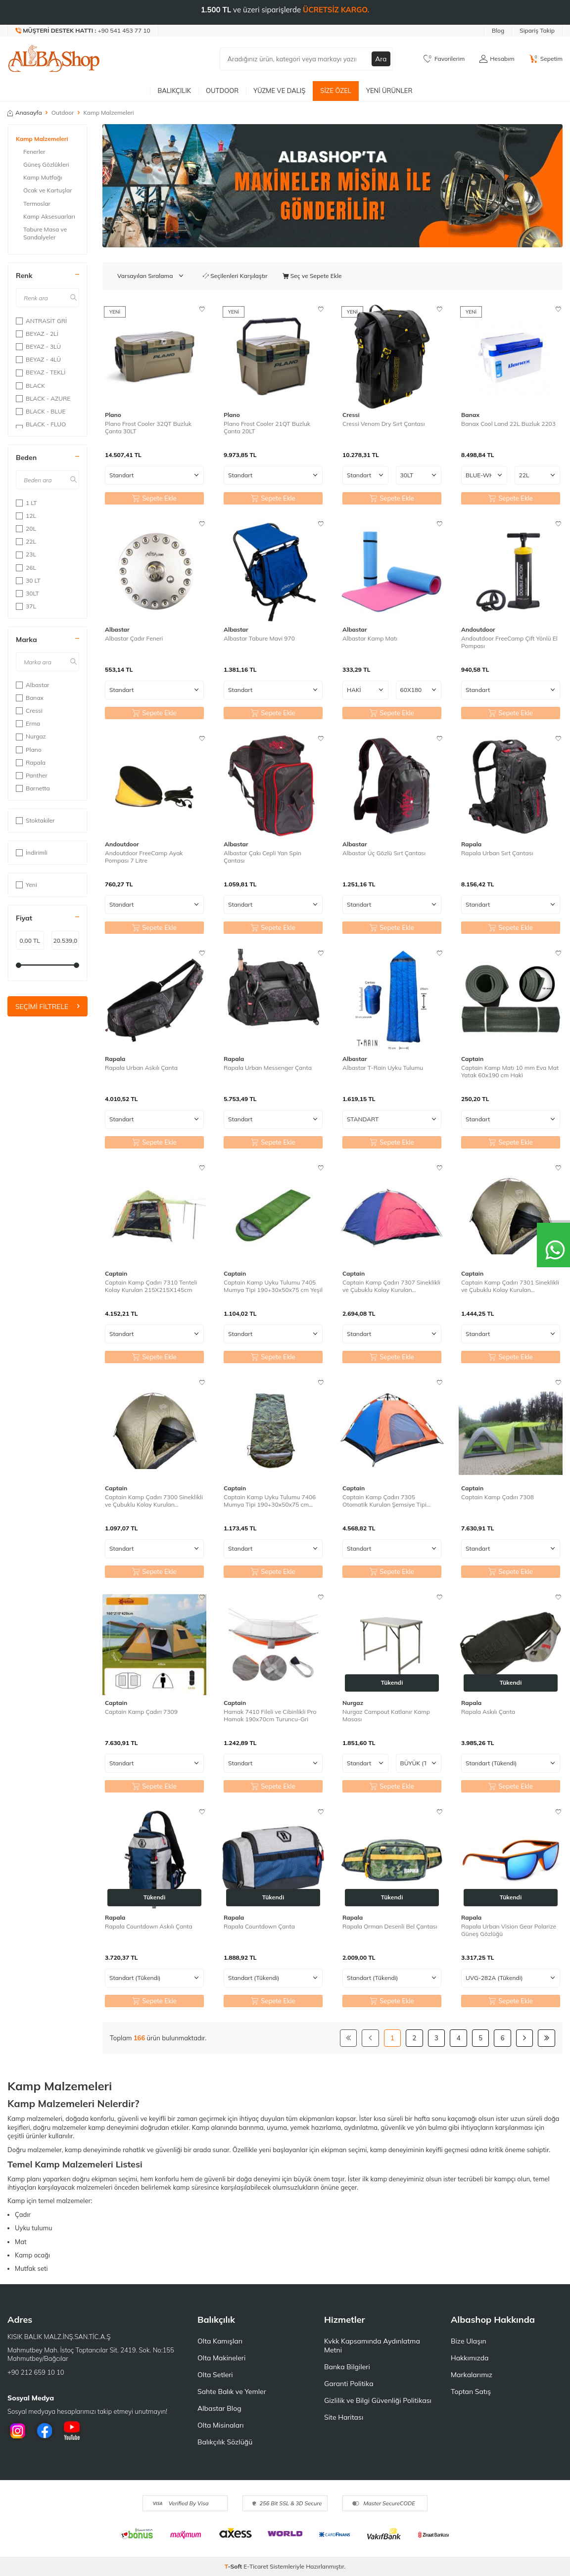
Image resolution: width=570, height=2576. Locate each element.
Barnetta (33, 788)
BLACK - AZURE (43, 398)
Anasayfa (24, 112)
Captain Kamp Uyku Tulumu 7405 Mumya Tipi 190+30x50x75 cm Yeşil (273, 1286)
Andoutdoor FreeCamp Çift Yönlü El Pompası (509, 642)
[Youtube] (72, 2430)
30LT (27, 593)
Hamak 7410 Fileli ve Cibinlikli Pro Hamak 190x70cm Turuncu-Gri (270, 1715)
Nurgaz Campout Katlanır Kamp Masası (386, 1715)
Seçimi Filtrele (47, 1006)
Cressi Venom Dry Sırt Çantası (383, 423)
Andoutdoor (478, 629)
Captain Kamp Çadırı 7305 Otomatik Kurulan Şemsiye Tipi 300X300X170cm (384, 1501)
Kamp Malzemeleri (42, 138)
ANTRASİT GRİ (41, 320)
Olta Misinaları (220, 2425)
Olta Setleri (215, 2374)
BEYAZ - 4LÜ (38, 359)
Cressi (29, 710)
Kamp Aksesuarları (49, 216)
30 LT (28, 580)
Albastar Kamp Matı (369, 638)
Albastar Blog (219, 2408)
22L (26, 541)
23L (26, 554)
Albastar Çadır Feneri (134, 638)
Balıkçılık (174, 90)
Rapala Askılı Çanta (488, 1711)
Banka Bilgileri (347, 2366)
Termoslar (36, 203)
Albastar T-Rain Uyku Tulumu (382, 1067)
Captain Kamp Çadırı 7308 (497, 1497)
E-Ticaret (255, 2566)
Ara (381, 58)
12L (26, 515)
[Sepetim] (546, 59)
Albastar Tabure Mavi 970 (259, 638)
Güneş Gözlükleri (46, 164)
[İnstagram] (17, 2430)
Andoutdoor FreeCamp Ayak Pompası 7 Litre (144, 857)
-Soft (234, 2566)
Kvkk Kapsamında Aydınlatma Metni (372, 2345)
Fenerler (34, 151)
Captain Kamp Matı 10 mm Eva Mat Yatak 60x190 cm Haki (510, 1071)
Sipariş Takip (537, 30)
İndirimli (32, 852)
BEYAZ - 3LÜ (38, 346)
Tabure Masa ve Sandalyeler (45, 233)
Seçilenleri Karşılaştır (235, 275)
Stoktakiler (35, 820)
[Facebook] (44, 2430)
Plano (29, 749)
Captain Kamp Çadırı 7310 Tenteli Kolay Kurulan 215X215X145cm (151, 1286)
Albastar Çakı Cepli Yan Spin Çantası (262, 857)
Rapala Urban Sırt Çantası (497, 853)
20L (26, 528)
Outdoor (222, 90)
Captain (472, 1058)
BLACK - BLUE (41, 411)
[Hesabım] (496, 59)
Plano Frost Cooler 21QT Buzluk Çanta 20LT (267, 427)
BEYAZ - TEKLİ (40, 372)
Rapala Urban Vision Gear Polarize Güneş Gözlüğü (508, 1930)
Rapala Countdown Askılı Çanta (148, 1926)
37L (26, 606)
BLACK (30, 385)
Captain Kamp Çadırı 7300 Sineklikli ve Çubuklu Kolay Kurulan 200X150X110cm (154, 1501)
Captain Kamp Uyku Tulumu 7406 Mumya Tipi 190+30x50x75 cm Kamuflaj (270, 1501)
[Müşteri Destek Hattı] (83, 31)
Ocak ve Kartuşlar (47, 190)
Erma (28, 723)
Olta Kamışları (219, 2341)
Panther (32, 775)
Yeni (26, 884)
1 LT (26, 502)
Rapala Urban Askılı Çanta (141, 1067)
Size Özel (335, 90)
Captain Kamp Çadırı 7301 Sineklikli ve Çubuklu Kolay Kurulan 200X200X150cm (510, 1286)
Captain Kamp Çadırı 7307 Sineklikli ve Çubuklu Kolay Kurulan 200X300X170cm (391, 1286)
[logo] (53, 59)
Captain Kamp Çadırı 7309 (141, 1711)
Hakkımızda (469, 2357)
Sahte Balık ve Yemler (231, 2391)
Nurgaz (31, 736)
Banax (30, 697)
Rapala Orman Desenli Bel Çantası (389, 1926)
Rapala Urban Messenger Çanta (268, 1067)
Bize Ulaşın (468, 2341)
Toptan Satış (471, 2391)
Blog (498, 30)
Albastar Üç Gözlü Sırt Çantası (384, 853)
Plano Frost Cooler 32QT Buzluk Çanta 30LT (148, 427)
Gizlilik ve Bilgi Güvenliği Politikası (377, 2400)
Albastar (32, 685)
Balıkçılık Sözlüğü (224, 2442)
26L (26, 567)
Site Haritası (343, 2417)
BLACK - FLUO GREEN (41, 428)
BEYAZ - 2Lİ (37, 333)
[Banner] (332, 185)
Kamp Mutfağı (42, 177)
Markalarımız (471, 2374)
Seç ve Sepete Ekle (312, 275)
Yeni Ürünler (389, 90)
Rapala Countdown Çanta (259, 1926)
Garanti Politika (349, 2383)
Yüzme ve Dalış (279, 90)
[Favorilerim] (444, 59)
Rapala (31, 762)
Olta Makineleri (221, 2357)
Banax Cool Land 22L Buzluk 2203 (508, 423)
